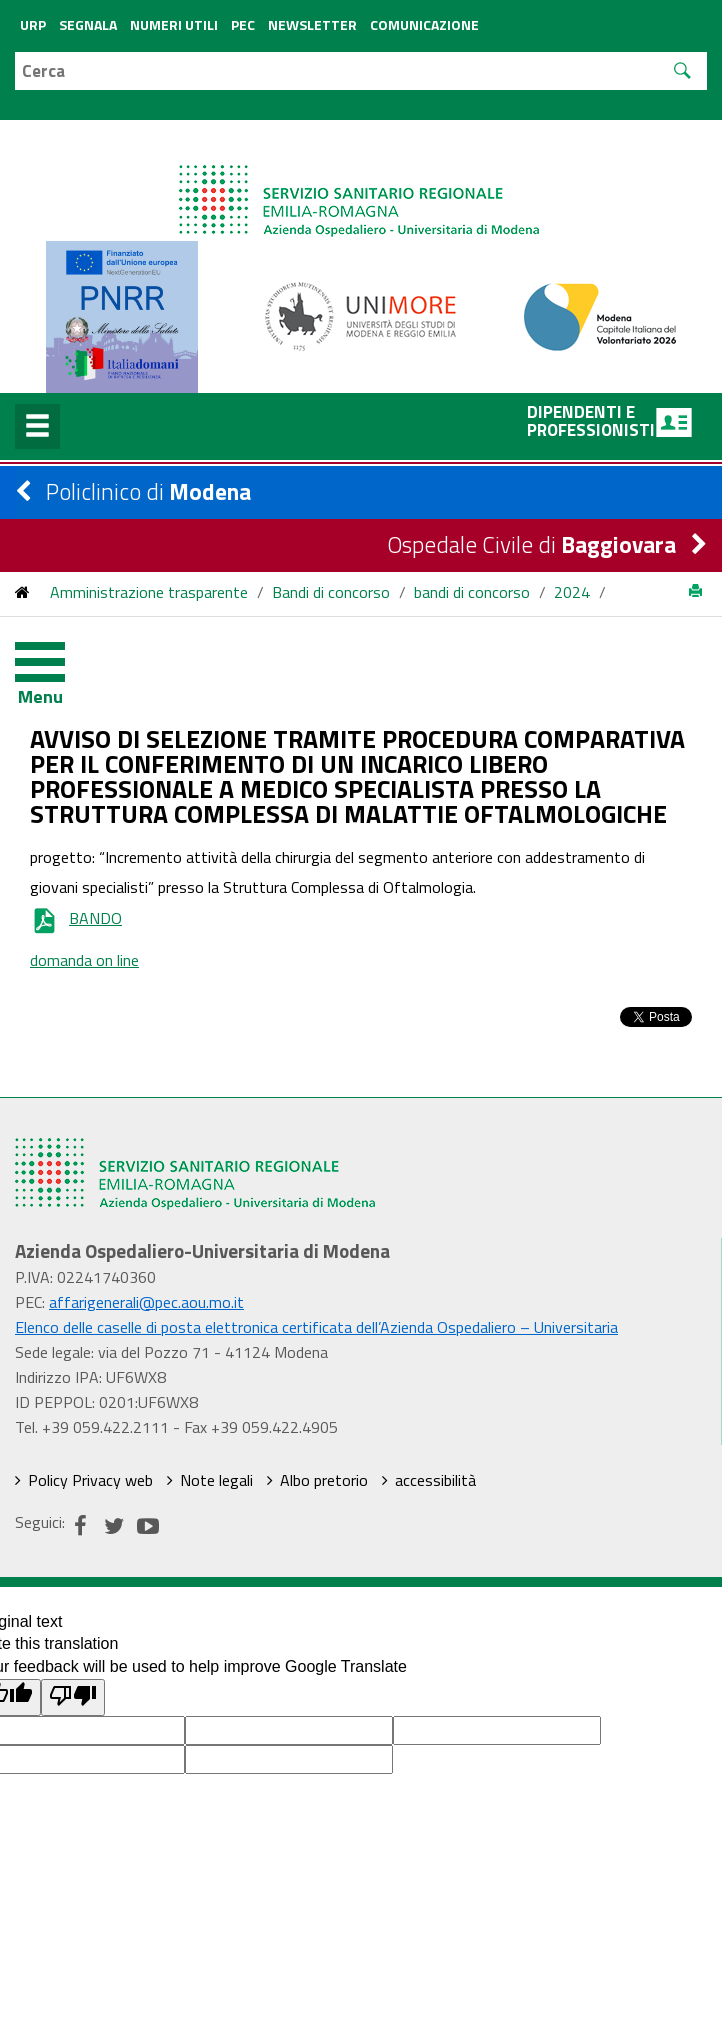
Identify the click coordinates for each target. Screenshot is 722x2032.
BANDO (76, 918)
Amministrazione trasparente (149, 592)
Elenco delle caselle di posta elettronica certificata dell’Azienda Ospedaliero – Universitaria (316, 1327)
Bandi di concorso (331, 592)
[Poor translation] (73, 1697)
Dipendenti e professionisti (609, 421)
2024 (572, 592)
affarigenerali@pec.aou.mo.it (146, 1302)
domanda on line (84, 960)
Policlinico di (148, 491)
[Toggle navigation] (55, 667)
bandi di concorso (472, 592)
